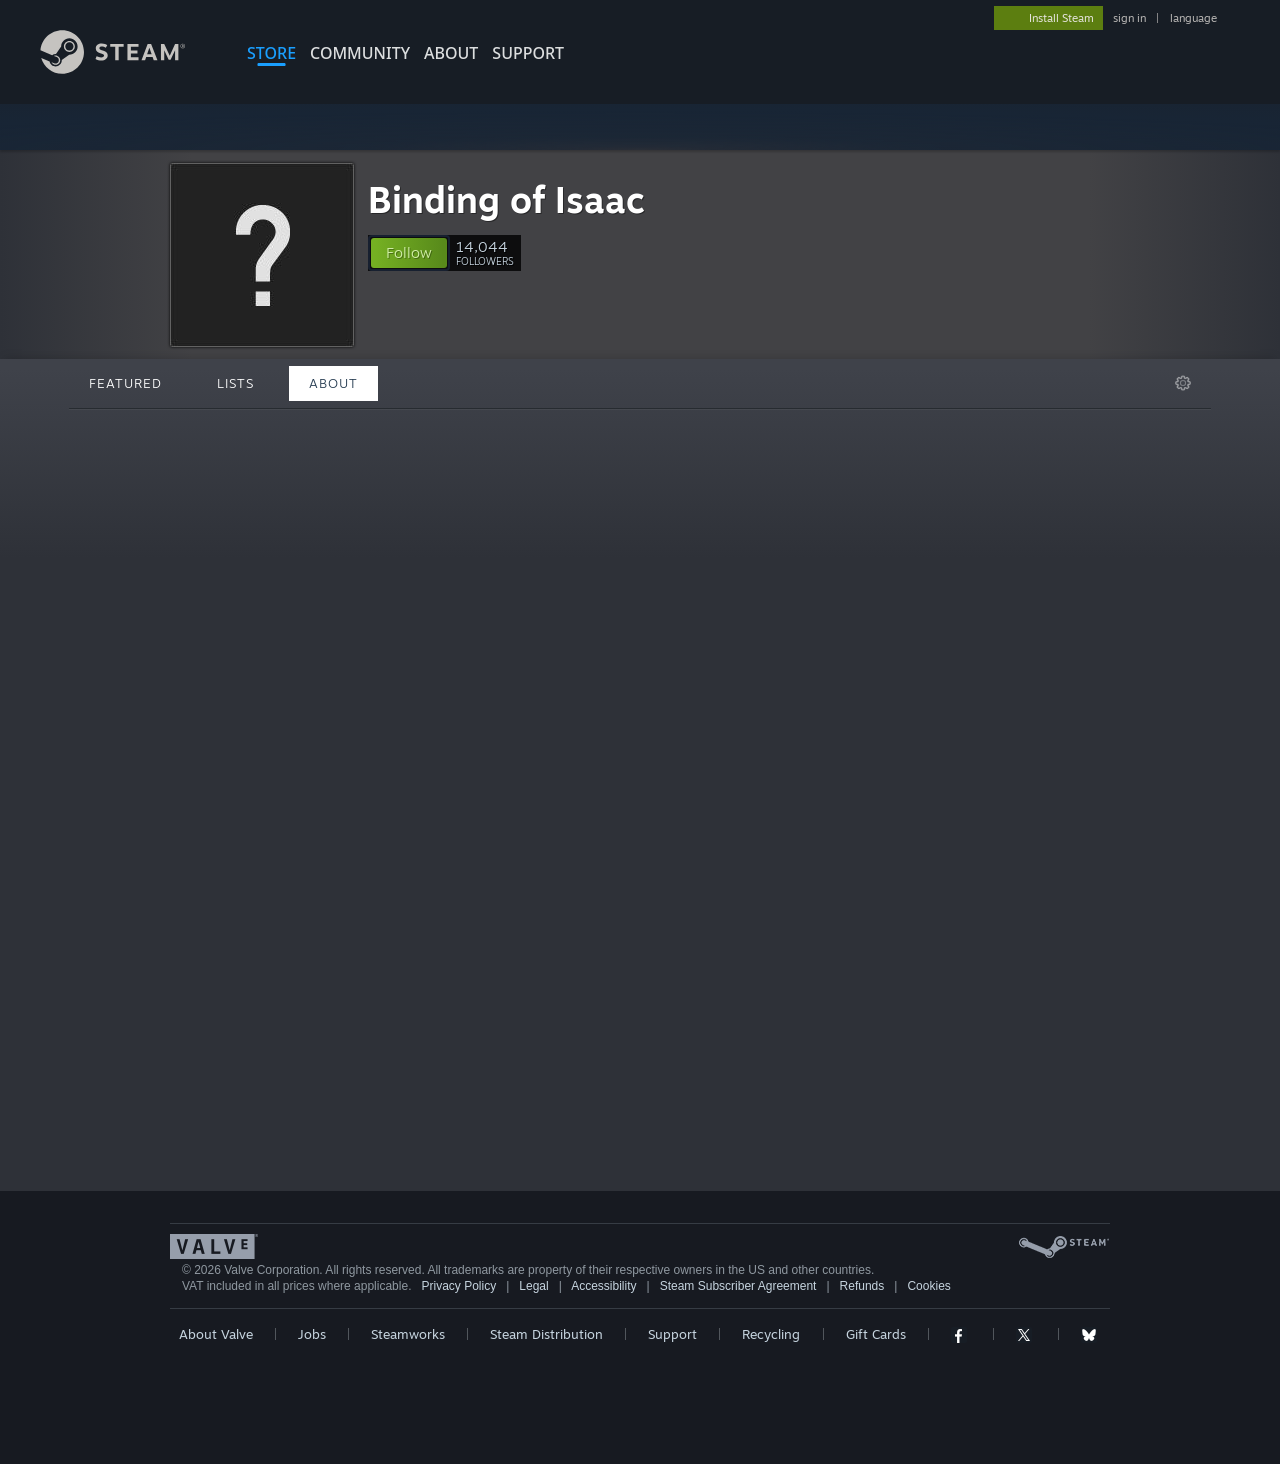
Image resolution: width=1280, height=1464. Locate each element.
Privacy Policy (458, 1286)
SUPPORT (528, 53)
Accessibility (603, 1286)
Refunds (862, 1286)
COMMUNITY (360, 53)
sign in (1129, 18)
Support (672, 1334)
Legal (533, 1286)
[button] (409, 253)
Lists (235, 383)
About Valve (216, 1334)
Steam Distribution (546, 1334)
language (1193, 18)
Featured (125, 383)
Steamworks (408, 1334)
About (451, 53)
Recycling (771, 1334)
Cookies (928, 1286)
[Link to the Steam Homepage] (128, 68)
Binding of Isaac (506, 199)
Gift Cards (876, 1334)
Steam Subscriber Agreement (738, 1286)
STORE (271, 53)
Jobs (312, 1334)
